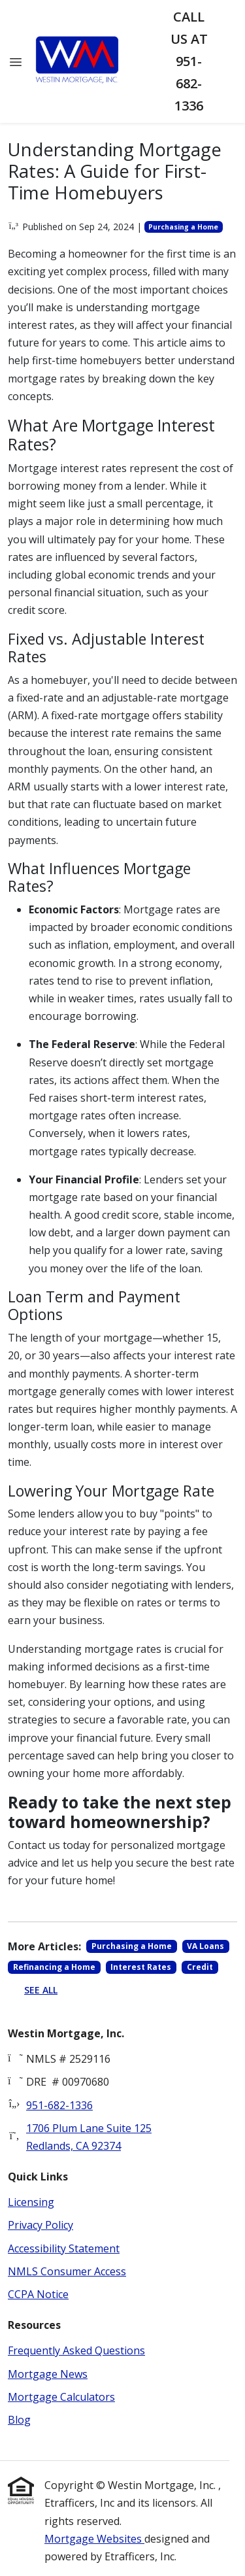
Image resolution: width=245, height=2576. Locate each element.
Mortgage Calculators (61, 2397)
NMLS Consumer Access (67, 2271)
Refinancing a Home (54, 1967)
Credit (200, 1967)
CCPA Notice (38, 2294)
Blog (19, 2420)
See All (40, 1990)
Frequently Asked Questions (76, 2350)
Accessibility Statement (64, 2248)
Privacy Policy (40, 2225)
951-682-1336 (59, 2105)
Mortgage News (48, 2374)
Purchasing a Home (183, 226)
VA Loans (205, 1946)
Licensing (31, 2202)
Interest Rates (140, 1967)
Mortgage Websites (94, 2539)
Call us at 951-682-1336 (189, 61)
